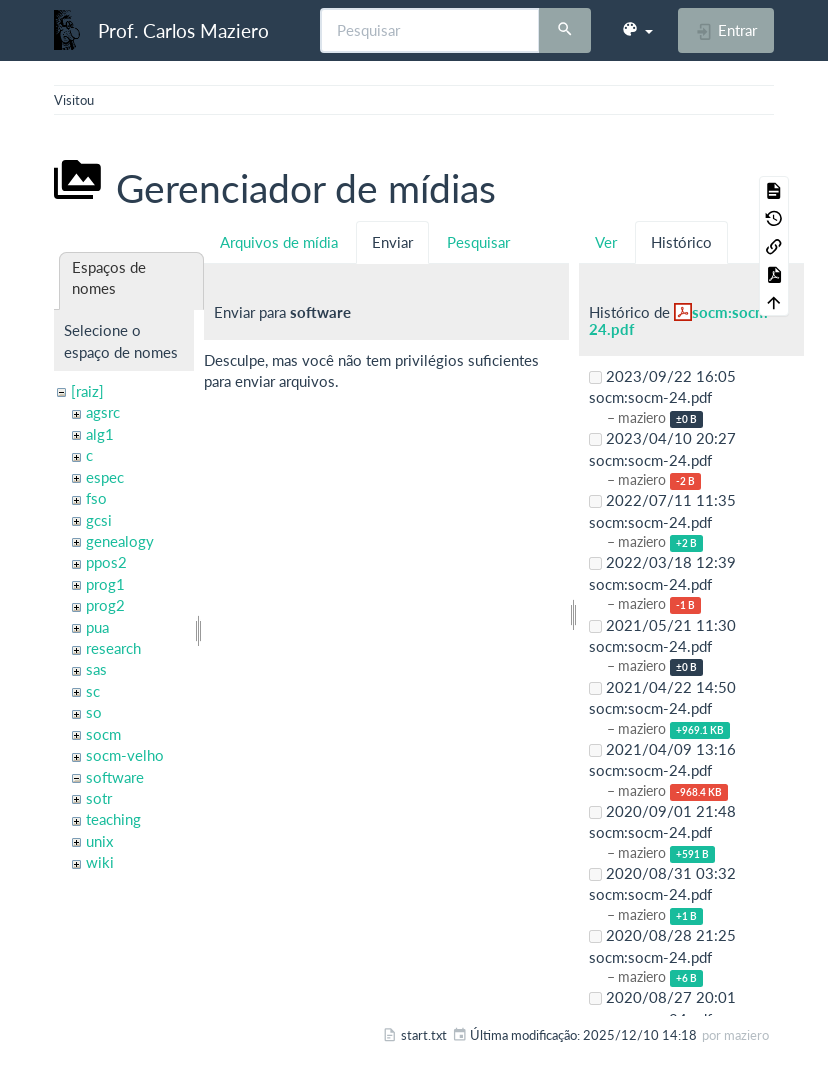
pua (97, 627)
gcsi (99, 520)
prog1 (105, 584)
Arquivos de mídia (279, 242)
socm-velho (125, 755)
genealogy (120, 541)
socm (103, 734)
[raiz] (87, 391)
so (94, 712)
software (115, 777)
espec (105, 477)
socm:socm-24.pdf (681, 320)
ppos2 (106, 562)
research (113, 648)
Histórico (681, 242)
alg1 (100, 434)
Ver (606, 242)
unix (99, 841)
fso (96, 498)
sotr (99, 798)
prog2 (105, 605)
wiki (100, 862)
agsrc (103, 412)
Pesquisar (478, 242)
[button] (637, 30)
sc (93, 691)
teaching (113, 819)
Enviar (392, 242)
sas (96, 669)
